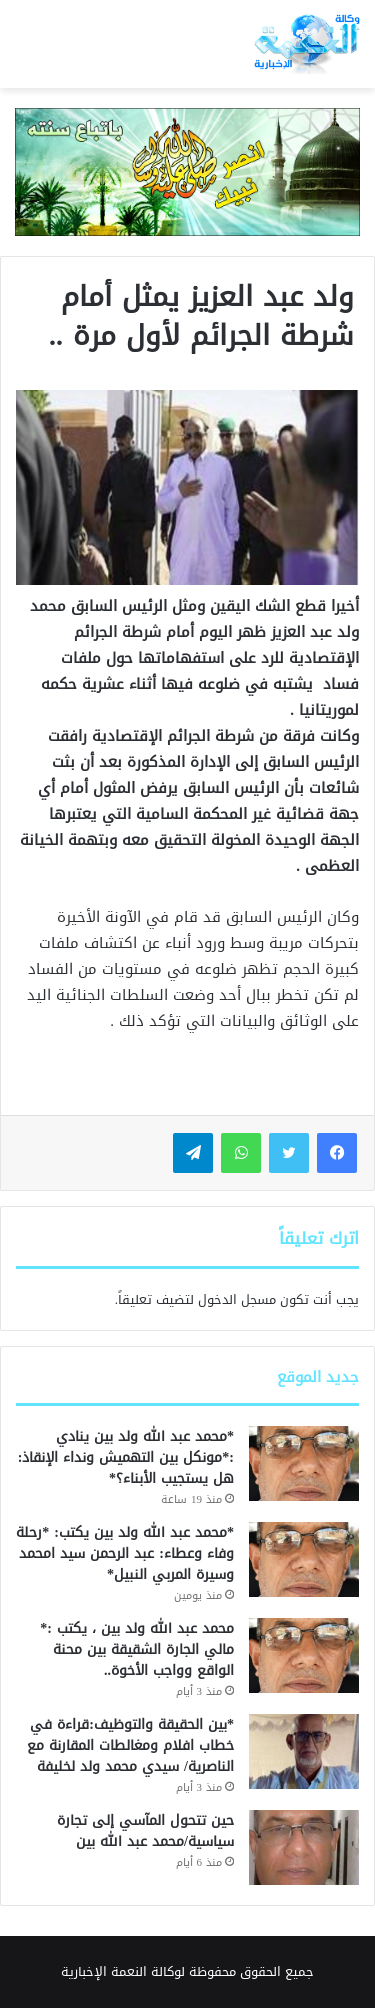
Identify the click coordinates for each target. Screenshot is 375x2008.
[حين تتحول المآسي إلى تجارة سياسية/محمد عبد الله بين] (304, 1847)
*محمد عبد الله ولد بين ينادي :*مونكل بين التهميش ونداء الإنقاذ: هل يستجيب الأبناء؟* (126, 1457)
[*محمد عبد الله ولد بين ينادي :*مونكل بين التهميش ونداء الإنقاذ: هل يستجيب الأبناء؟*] (304, 1463)
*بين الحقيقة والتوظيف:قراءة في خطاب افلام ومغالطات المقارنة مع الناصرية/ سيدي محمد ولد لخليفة (130, 1745)
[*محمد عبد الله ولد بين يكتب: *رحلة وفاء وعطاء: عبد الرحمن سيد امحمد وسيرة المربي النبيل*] (304, 1559)
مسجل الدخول (237, 1299)
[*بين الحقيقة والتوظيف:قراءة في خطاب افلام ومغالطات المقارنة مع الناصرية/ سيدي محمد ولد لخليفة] (304, 1751)
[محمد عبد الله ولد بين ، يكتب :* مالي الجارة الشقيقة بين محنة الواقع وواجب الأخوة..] (304, 1655)
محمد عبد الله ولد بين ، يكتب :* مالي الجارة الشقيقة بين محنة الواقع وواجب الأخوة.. (134, 1649)
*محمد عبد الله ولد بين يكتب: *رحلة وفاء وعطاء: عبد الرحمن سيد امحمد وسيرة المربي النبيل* (125, 1553)
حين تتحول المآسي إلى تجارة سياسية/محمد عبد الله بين (145, 1831)
